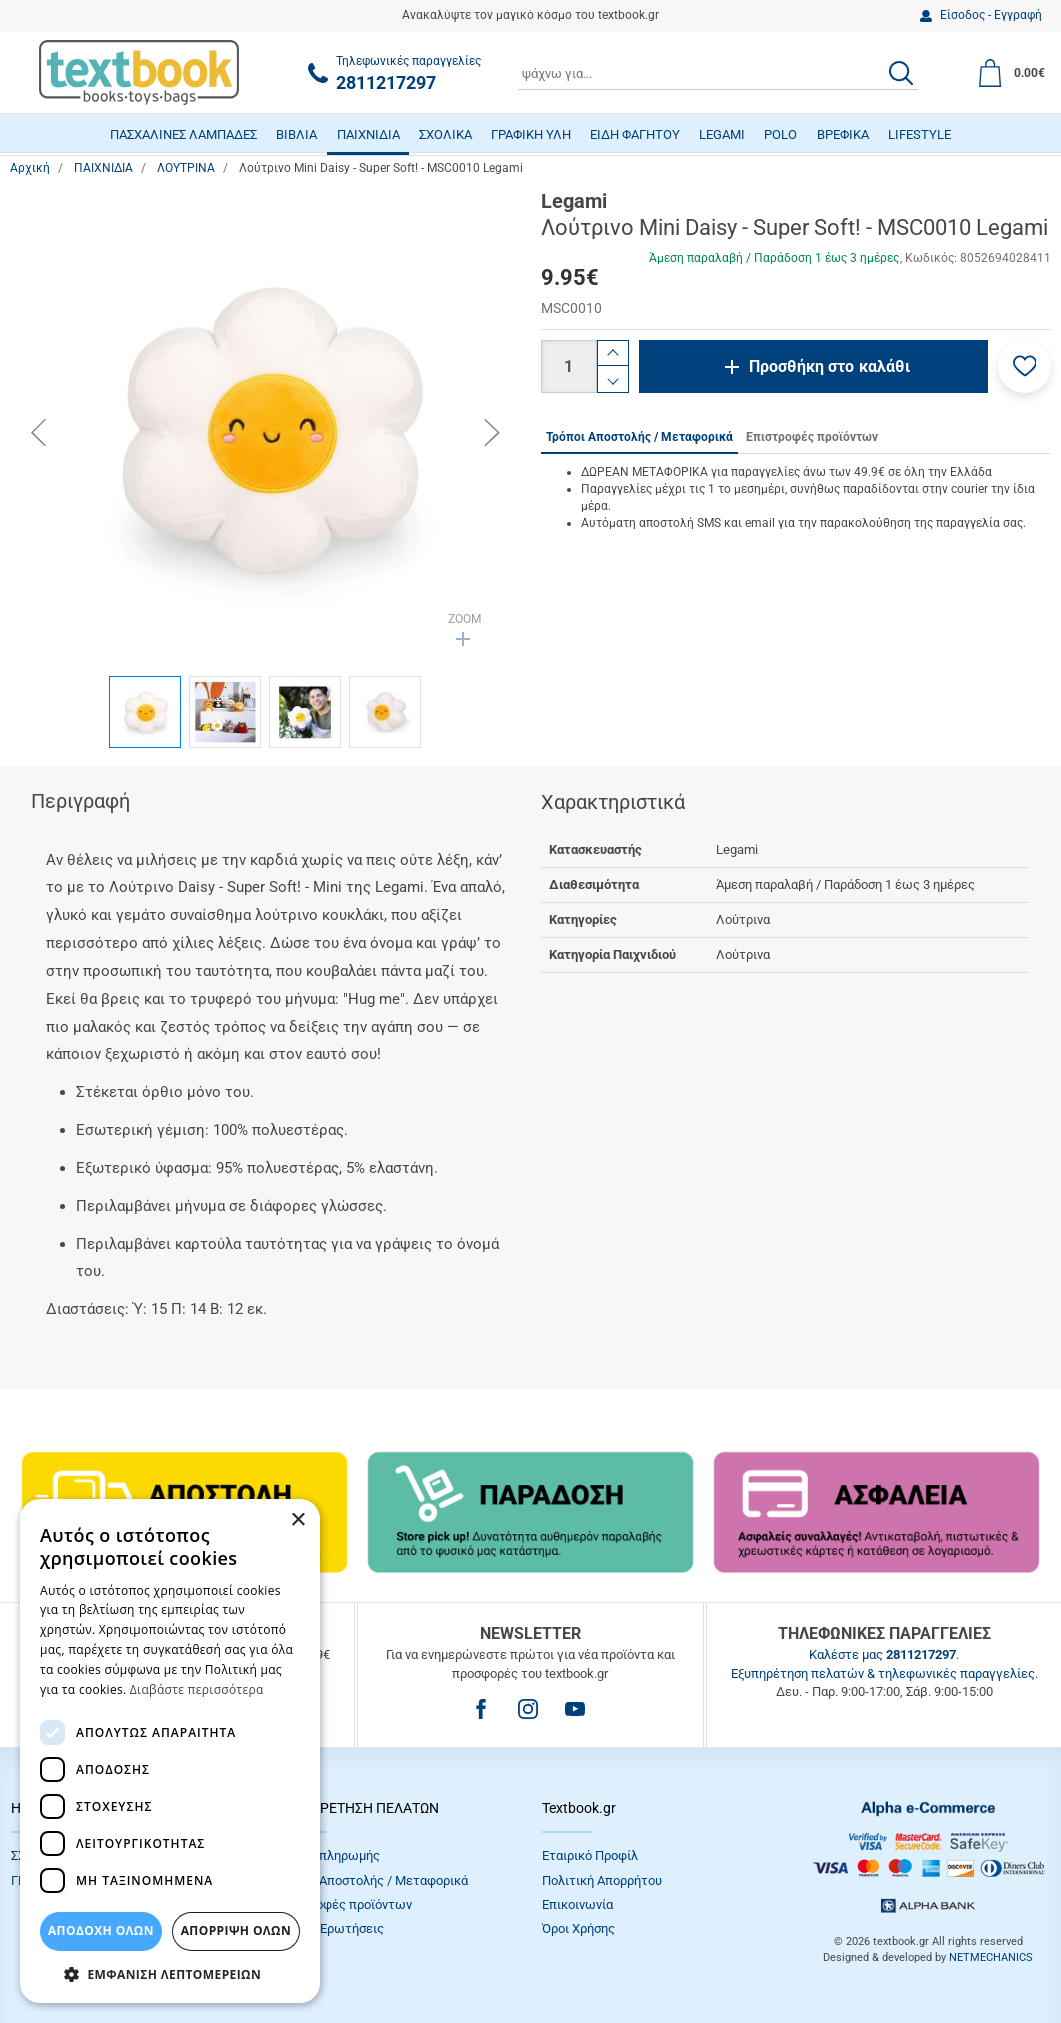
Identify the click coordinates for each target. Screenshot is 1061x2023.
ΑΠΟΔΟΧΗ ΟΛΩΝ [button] (101, 1930)
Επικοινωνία (577, 1904)
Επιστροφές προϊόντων (344, 1904)
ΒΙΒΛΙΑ (296, 134)
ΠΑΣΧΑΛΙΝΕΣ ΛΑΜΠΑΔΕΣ (183, 134)
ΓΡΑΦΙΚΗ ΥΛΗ (531, 134)
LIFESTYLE (919, 134)
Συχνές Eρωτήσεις (330, 1928)
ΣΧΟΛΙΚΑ (445, 134)
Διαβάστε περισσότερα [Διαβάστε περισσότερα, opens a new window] (197, 1689)
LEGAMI (722, 134)
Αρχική (30, 168)
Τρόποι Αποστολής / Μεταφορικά (372, 1880)
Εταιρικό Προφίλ (590, 1855)
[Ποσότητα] (569, 366)
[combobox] (718, 73)
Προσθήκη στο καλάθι (829, 366)
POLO (780, 134)
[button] (1024, 366)
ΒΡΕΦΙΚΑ (843, 134)
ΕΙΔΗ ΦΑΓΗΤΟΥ (635, 134)
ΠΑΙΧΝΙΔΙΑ (368, 134)
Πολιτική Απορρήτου (602, 1880)
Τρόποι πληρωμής (328, 1855)
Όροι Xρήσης (578, 1928)
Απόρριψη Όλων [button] (236, 1930)
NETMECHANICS (991, 1957)
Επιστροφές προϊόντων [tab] (812, 437)
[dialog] (170, 1751)
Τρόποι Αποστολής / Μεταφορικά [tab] (639, 437)
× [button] (297, 1520)
